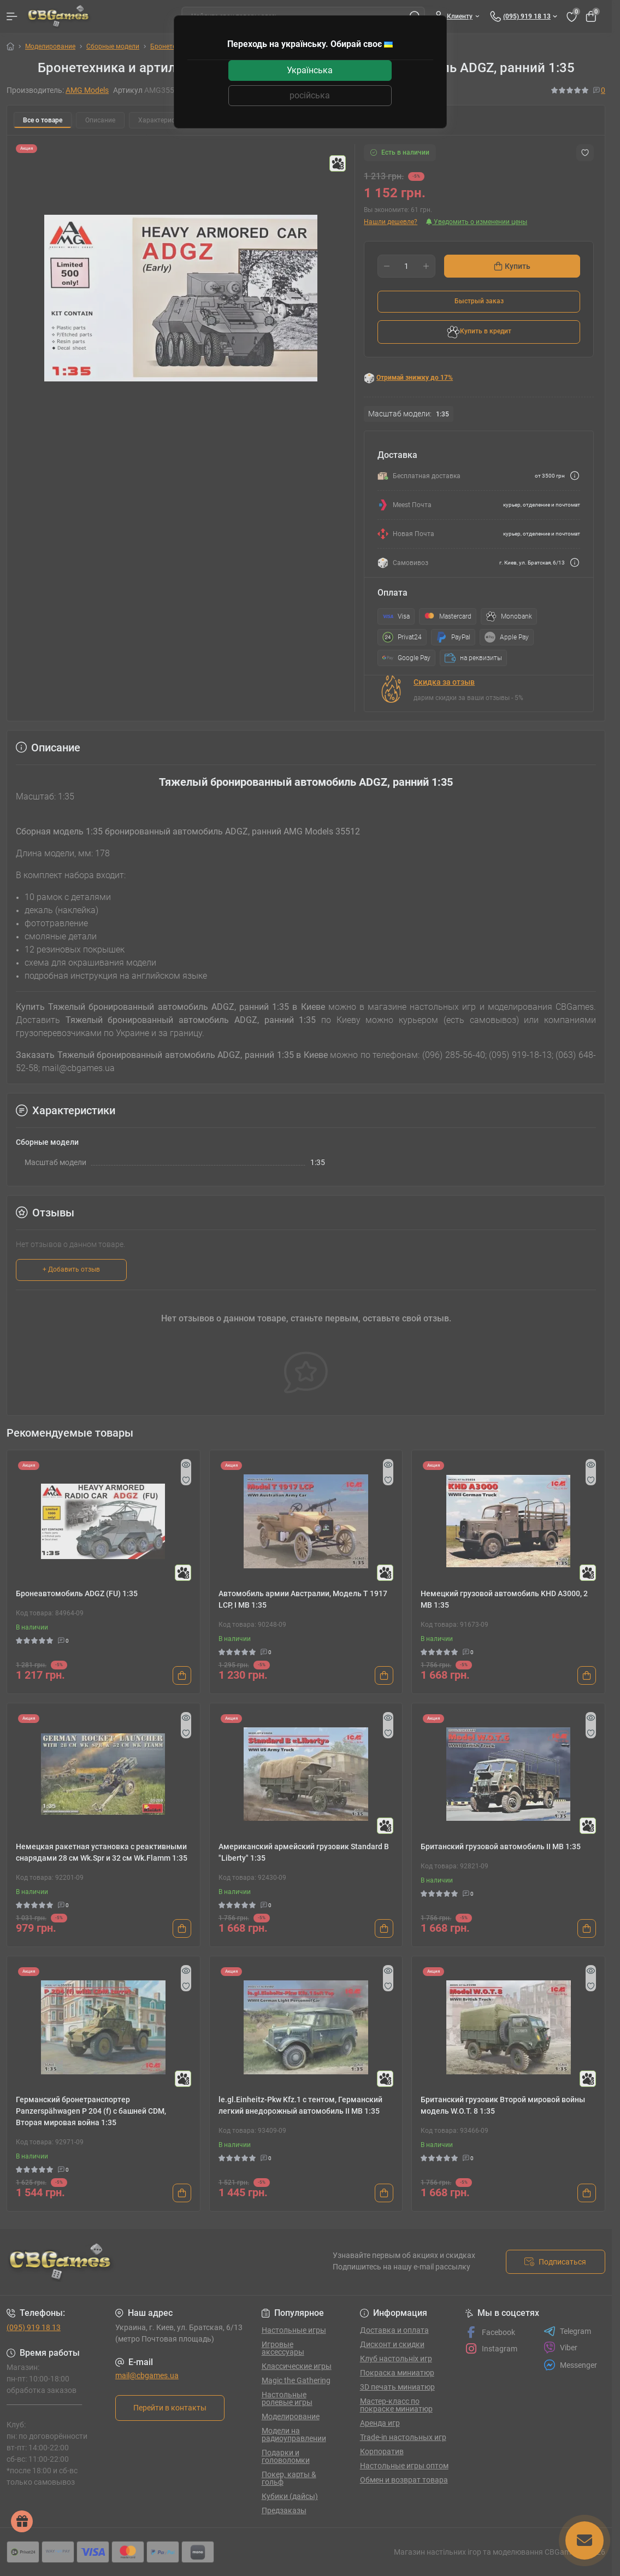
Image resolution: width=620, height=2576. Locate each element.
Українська (310, 70)
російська (310, 95)
